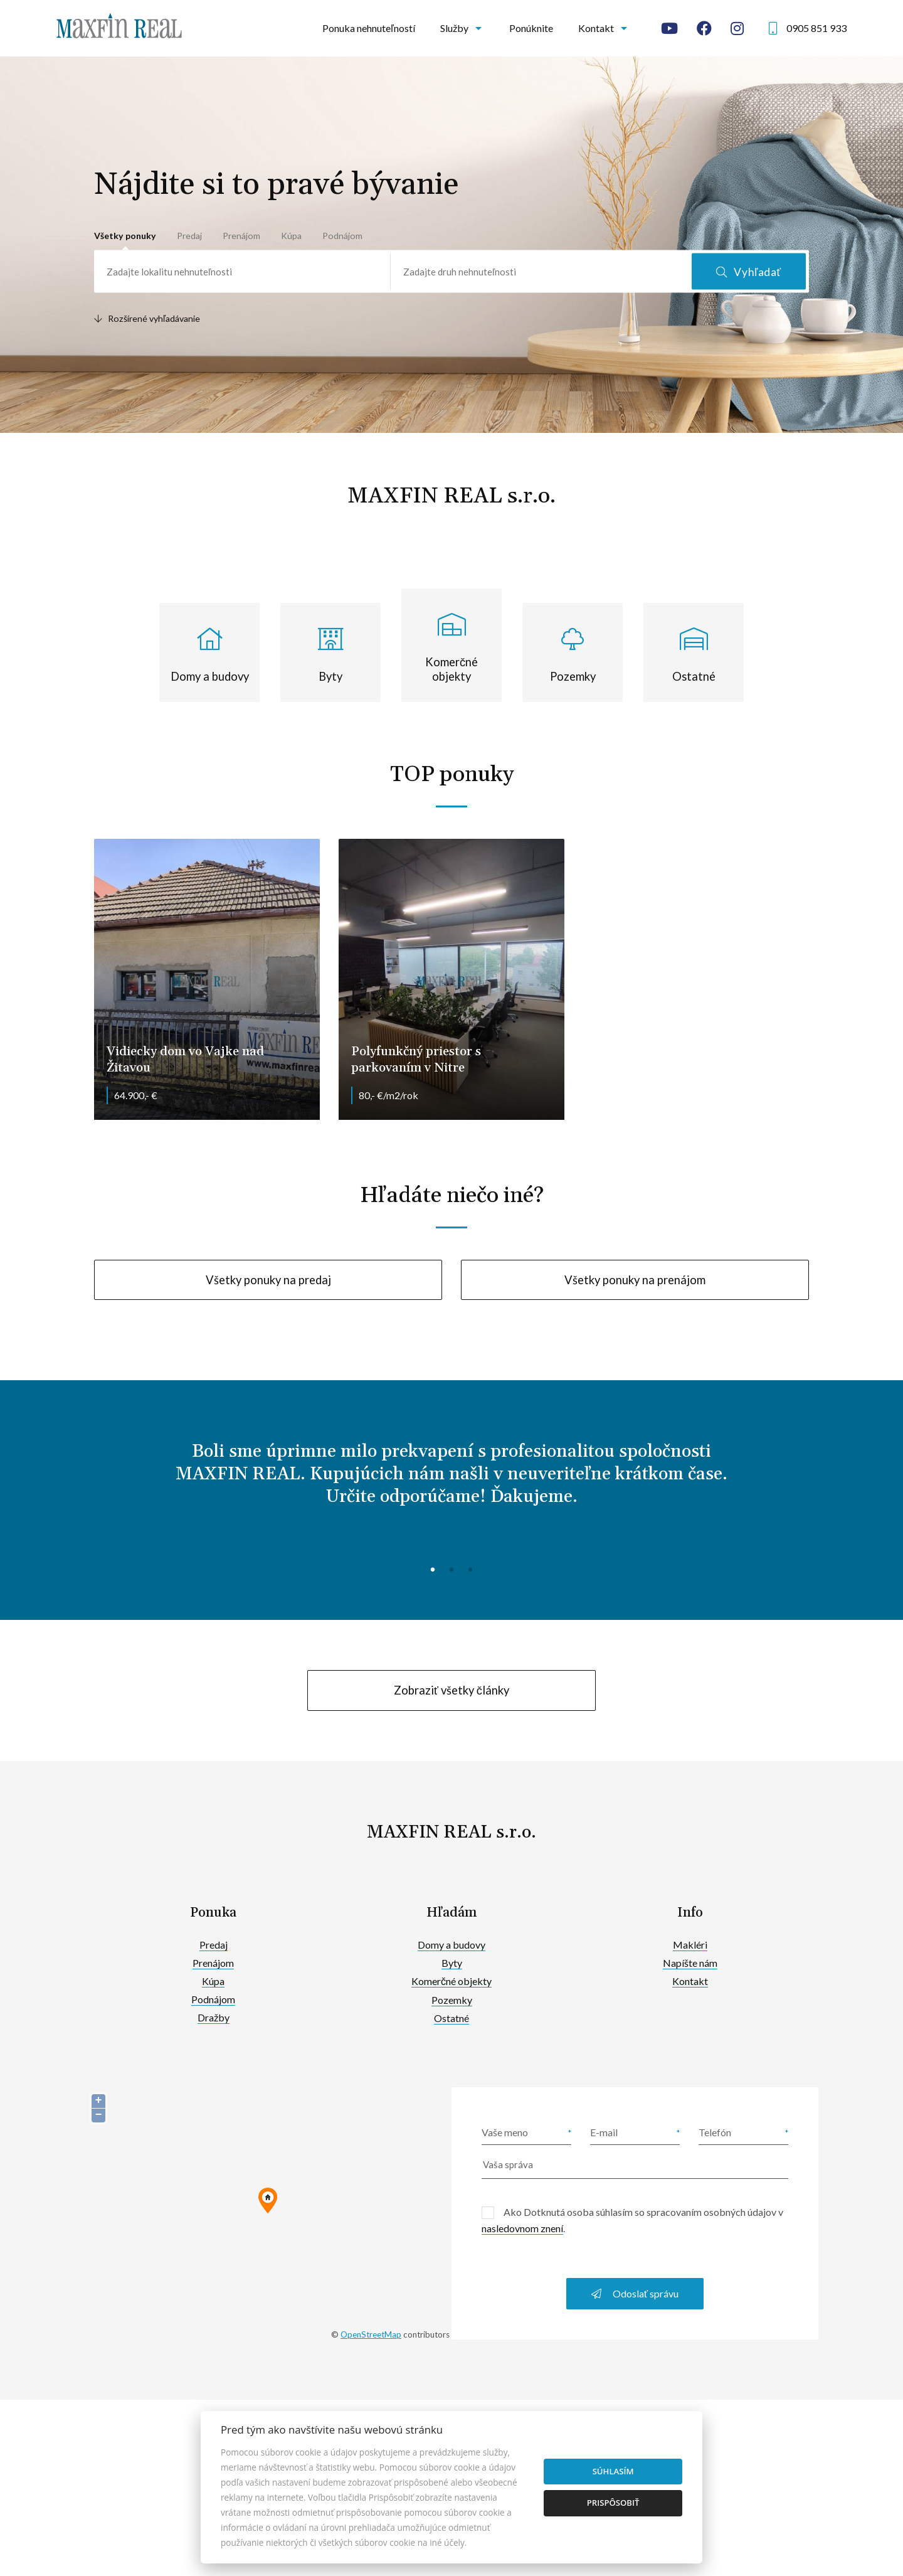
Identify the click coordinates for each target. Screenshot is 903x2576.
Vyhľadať (748, 272)
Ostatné (451, 2018)
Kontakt (596, 28)
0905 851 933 (816, 28)
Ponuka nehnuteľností (368, 28)
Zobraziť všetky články (451, 1690)
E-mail (604, 2132)
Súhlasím (613, 2471)
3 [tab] (470, 1568)
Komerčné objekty (451, 1981)
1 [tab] (432, 1568)
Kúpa (291, 235)
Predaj (189, 235)
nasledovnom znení (522, 2228)
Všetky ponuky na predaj (268, 1280)
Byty (451, 1963)
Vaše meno (505, 2132)
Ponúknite (531, 28)
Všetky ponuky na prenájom (634, 1280)
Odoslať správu (635, 2293)
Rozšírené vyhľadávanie (147, 318)
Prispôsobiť (613, 2502)
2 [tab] (451, 1568)
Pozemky (451, 2000)
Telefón (715, 2132)
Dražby (214, 2017)
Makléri (690, 1945)
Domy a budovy (451, 1945)
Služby (454, 28)
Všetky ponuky (125, 235)
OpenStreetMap (371, 2334)
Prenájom (241, 235)
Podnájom (342, 235)
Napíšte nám (690, 1963)
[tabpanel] (451, 1484)
